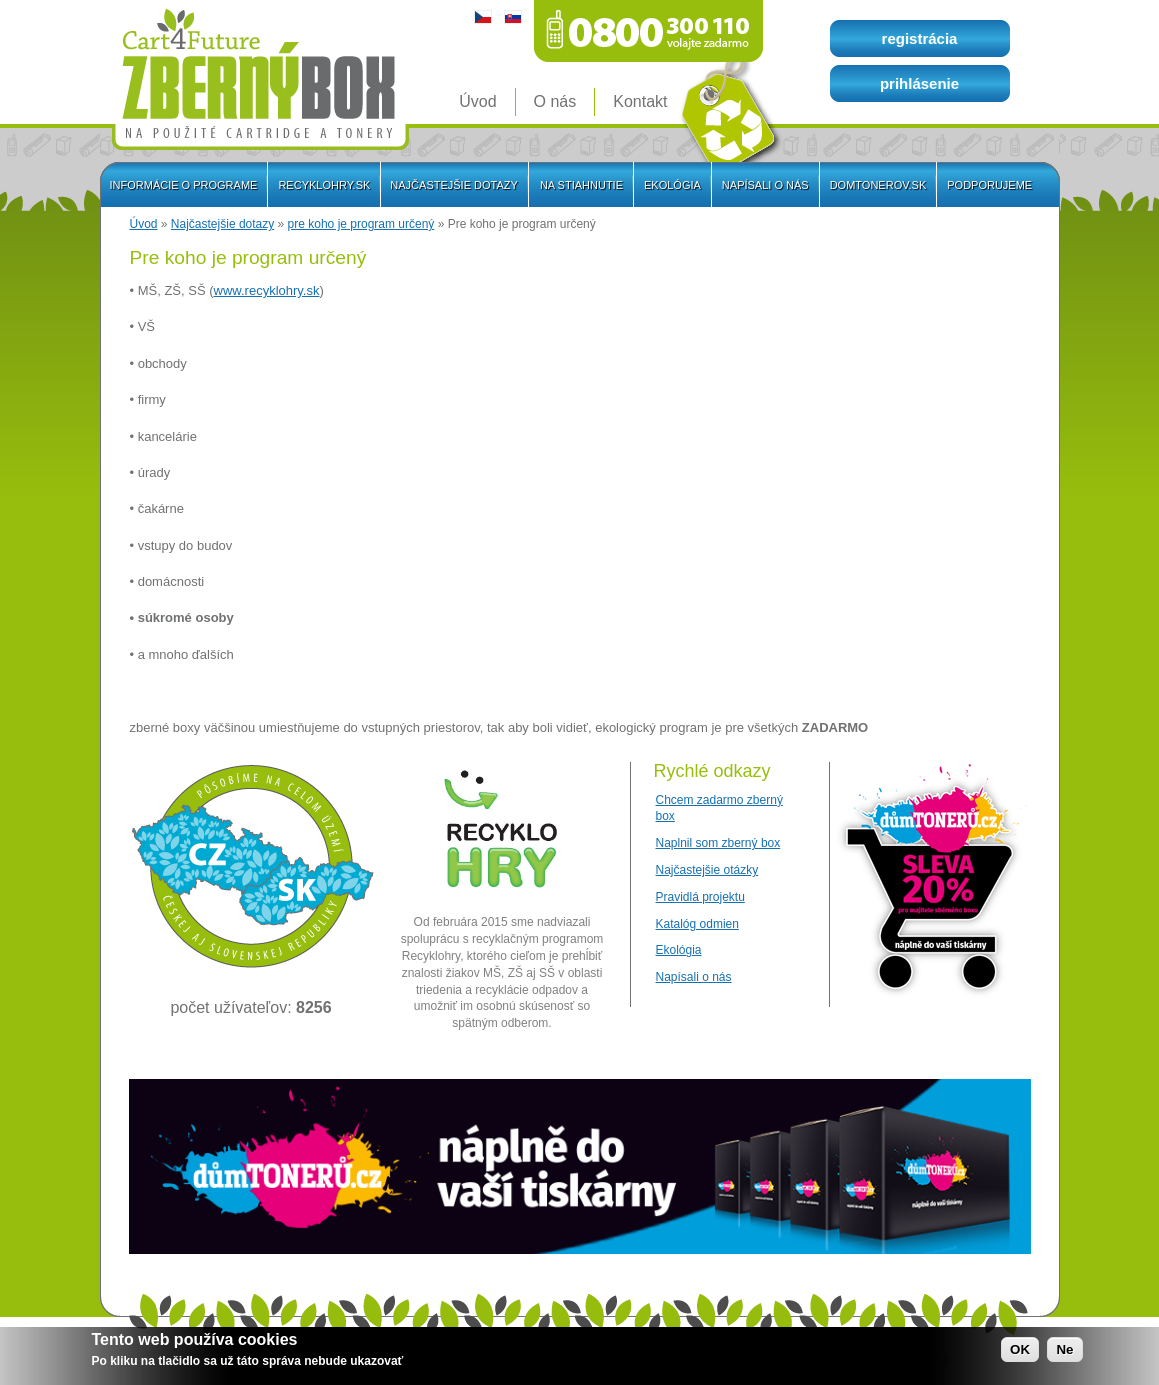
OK (1020, 1351)
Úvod (144, 224)
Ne (1064, 1351)
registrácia (920, 38)
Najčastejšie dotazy (222, 224)
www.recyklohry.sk (267, 290)
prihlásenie (919, 83)
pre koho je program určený (361, 224)
